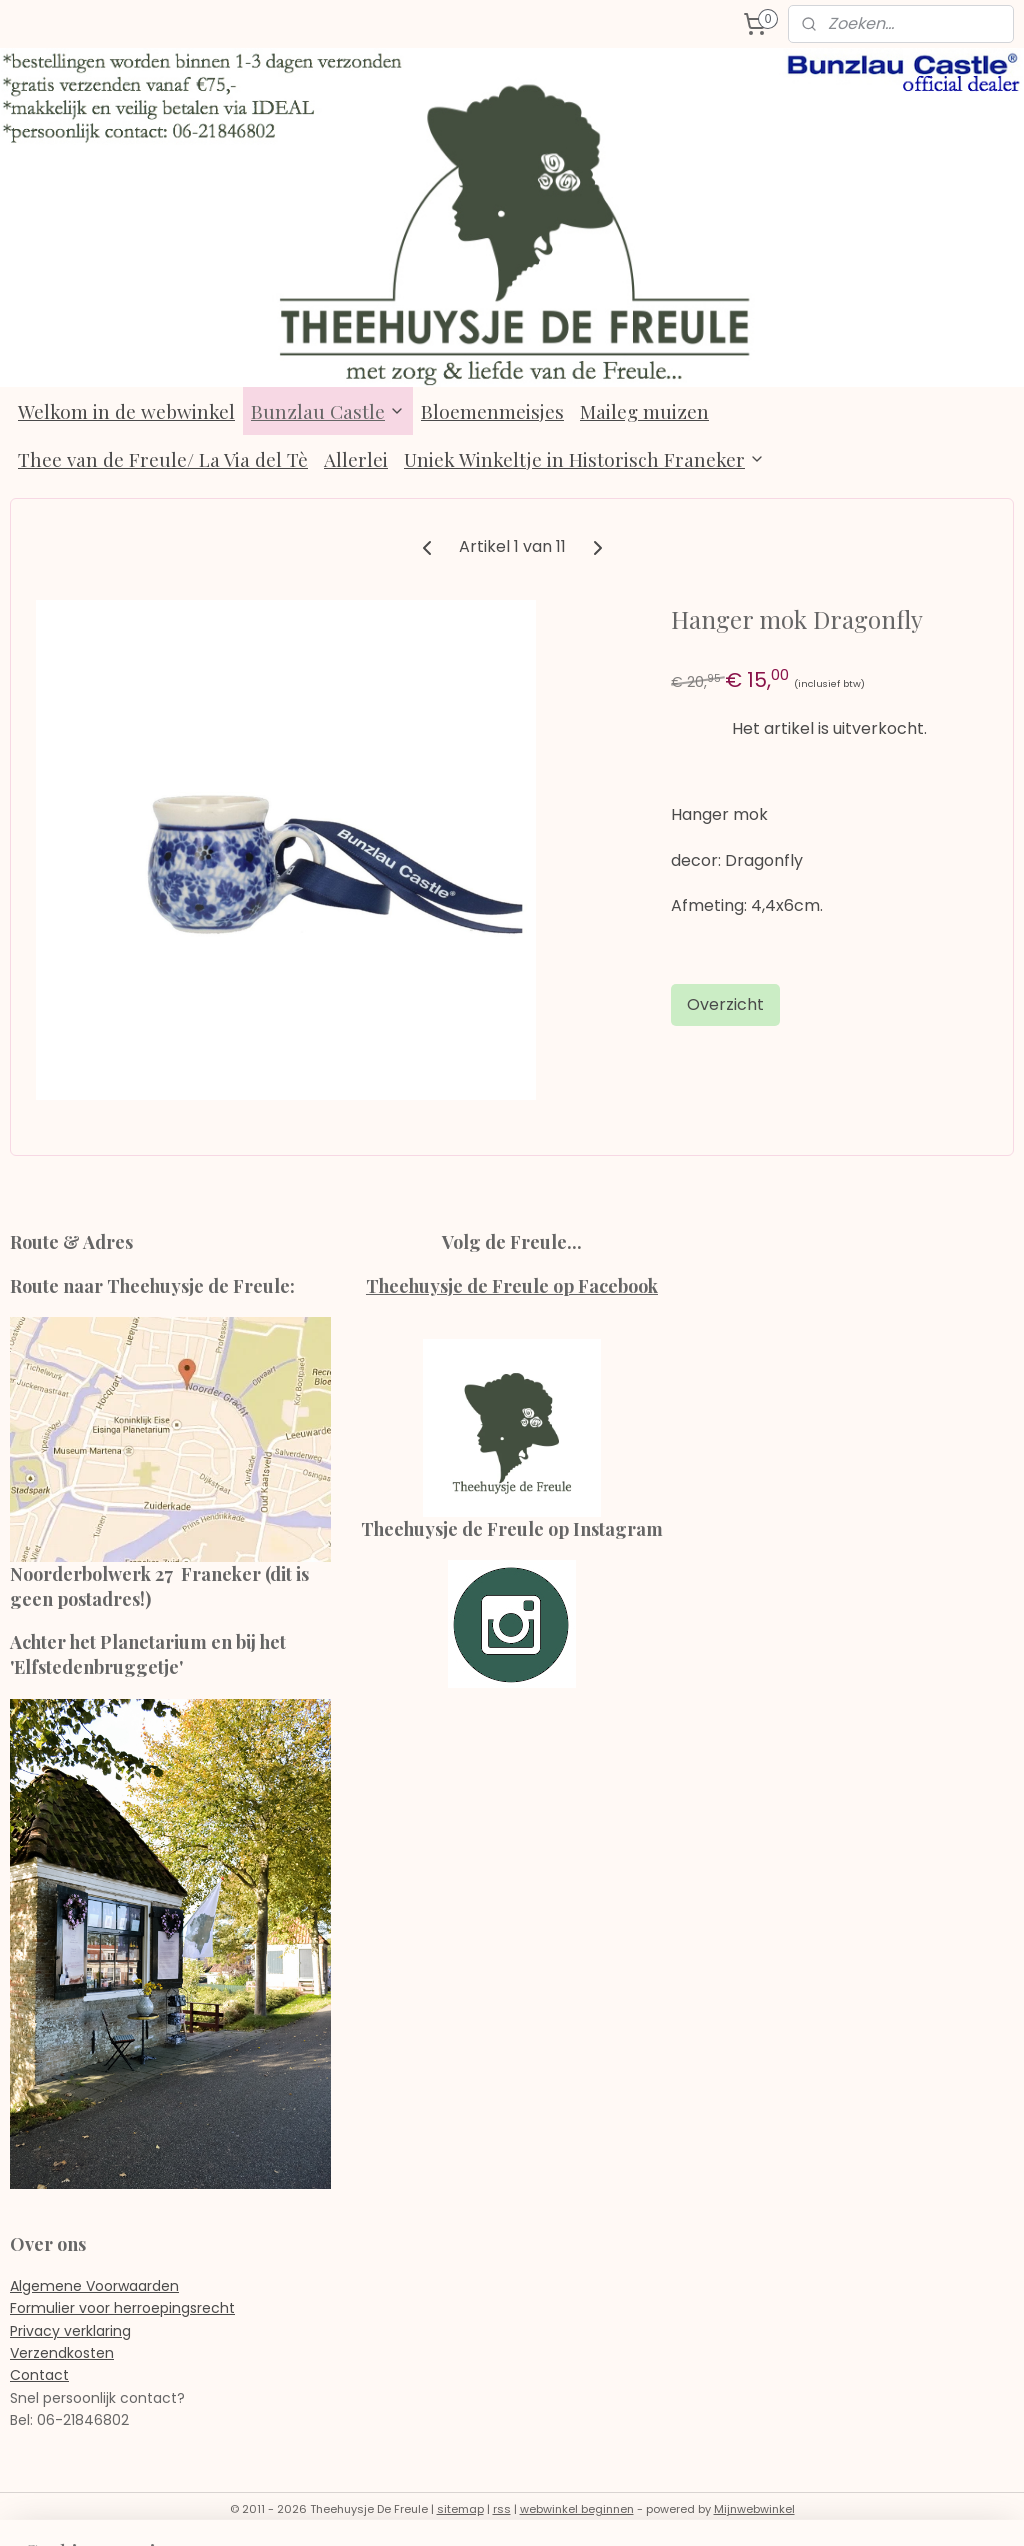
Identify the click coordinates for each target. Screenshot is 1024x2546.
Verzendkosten (62, 2353)
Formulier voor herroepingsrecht (122, 2308)
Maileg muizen (644, 411)
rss (502, 2509)
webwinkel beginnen (577, 2509)
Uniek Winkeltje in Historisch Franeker (584, 459)
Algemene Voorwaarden (94, 2286)
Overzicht (725, 1004)
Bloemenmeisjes (492, 411)
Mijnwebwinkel (754, 2509)
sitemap (460, 2509)
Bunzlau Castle (328, 411)
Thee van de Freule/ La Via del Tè (163, 459)
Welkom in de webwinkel (126, 411)
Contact (39, 2375)
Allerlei (356, 459)
